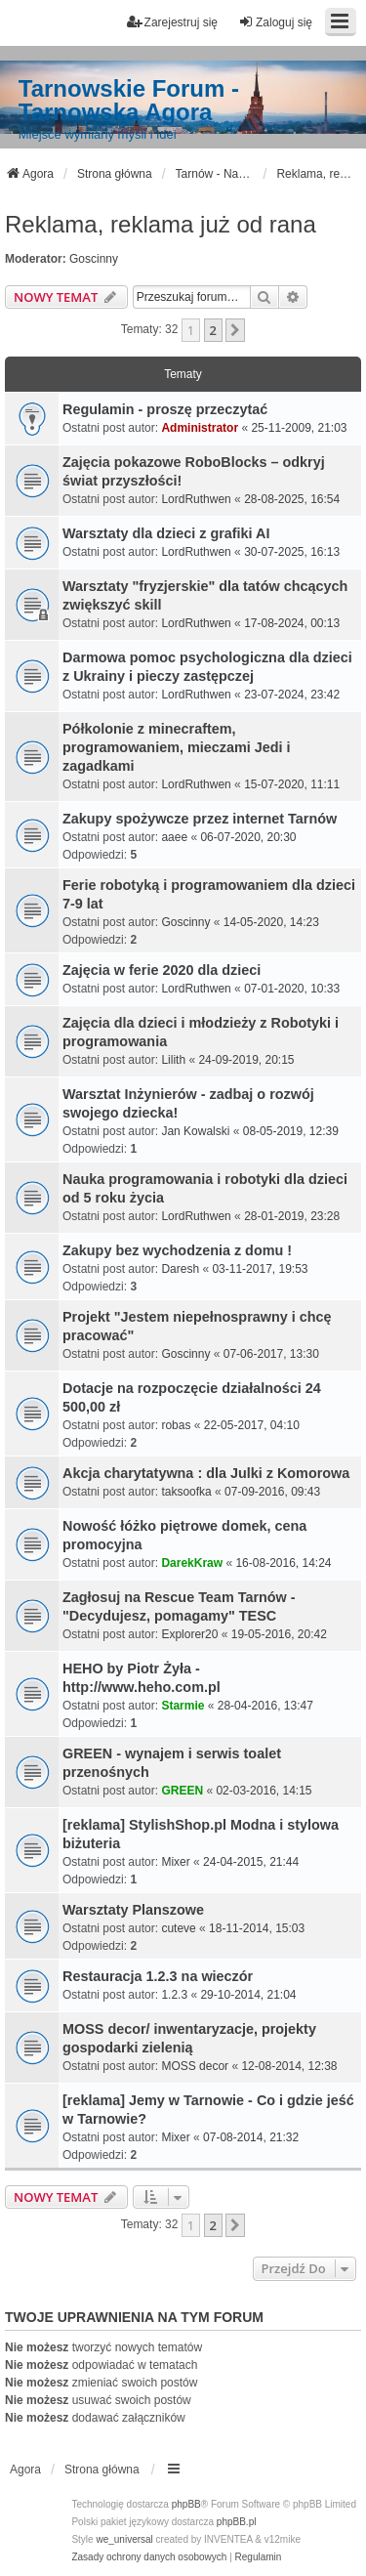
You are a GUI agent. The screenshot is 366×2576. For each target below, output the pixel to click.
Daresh (180, 1269)
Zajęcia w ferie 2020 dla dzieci (161, 970)
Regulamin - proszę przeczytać (164, 409)
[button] (235, 330)
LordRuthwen (195, 499)
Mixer (175, 1862)
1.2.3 (174, 1995)
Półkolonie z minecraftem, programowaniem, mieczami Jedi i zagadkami (176, 747)
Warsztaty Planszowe (133, 1910)
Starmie (182, 1705)
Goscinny (93, 259)
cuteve (178, 1928)
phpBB (186, 2504)
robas (175, 1425)
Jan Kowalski (195, 1131)
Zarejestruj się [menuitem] (172, 22)
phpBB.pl (237, 2521)
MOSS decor (194, 2066)
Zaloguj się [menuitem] (275, 22)
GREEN (182, 1790)
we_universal (124, 2539)
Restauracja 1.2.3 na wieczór (157, 1976)
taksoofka (186, 1492)
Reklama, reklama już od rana (160, 224)
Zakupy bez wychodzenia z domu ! (177, 1250)
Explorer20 (189, 1634)
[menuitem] (148, 2557)
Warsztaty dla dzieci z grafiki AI (165, 533)
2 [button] (213, 330)
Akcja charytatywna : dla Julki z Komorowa (205, 1473)
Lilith (173, 1060)
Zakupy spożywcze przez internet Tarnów (199, 818)
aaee (174, 837)
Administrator (199, 428)
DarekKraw (192, 1563)
